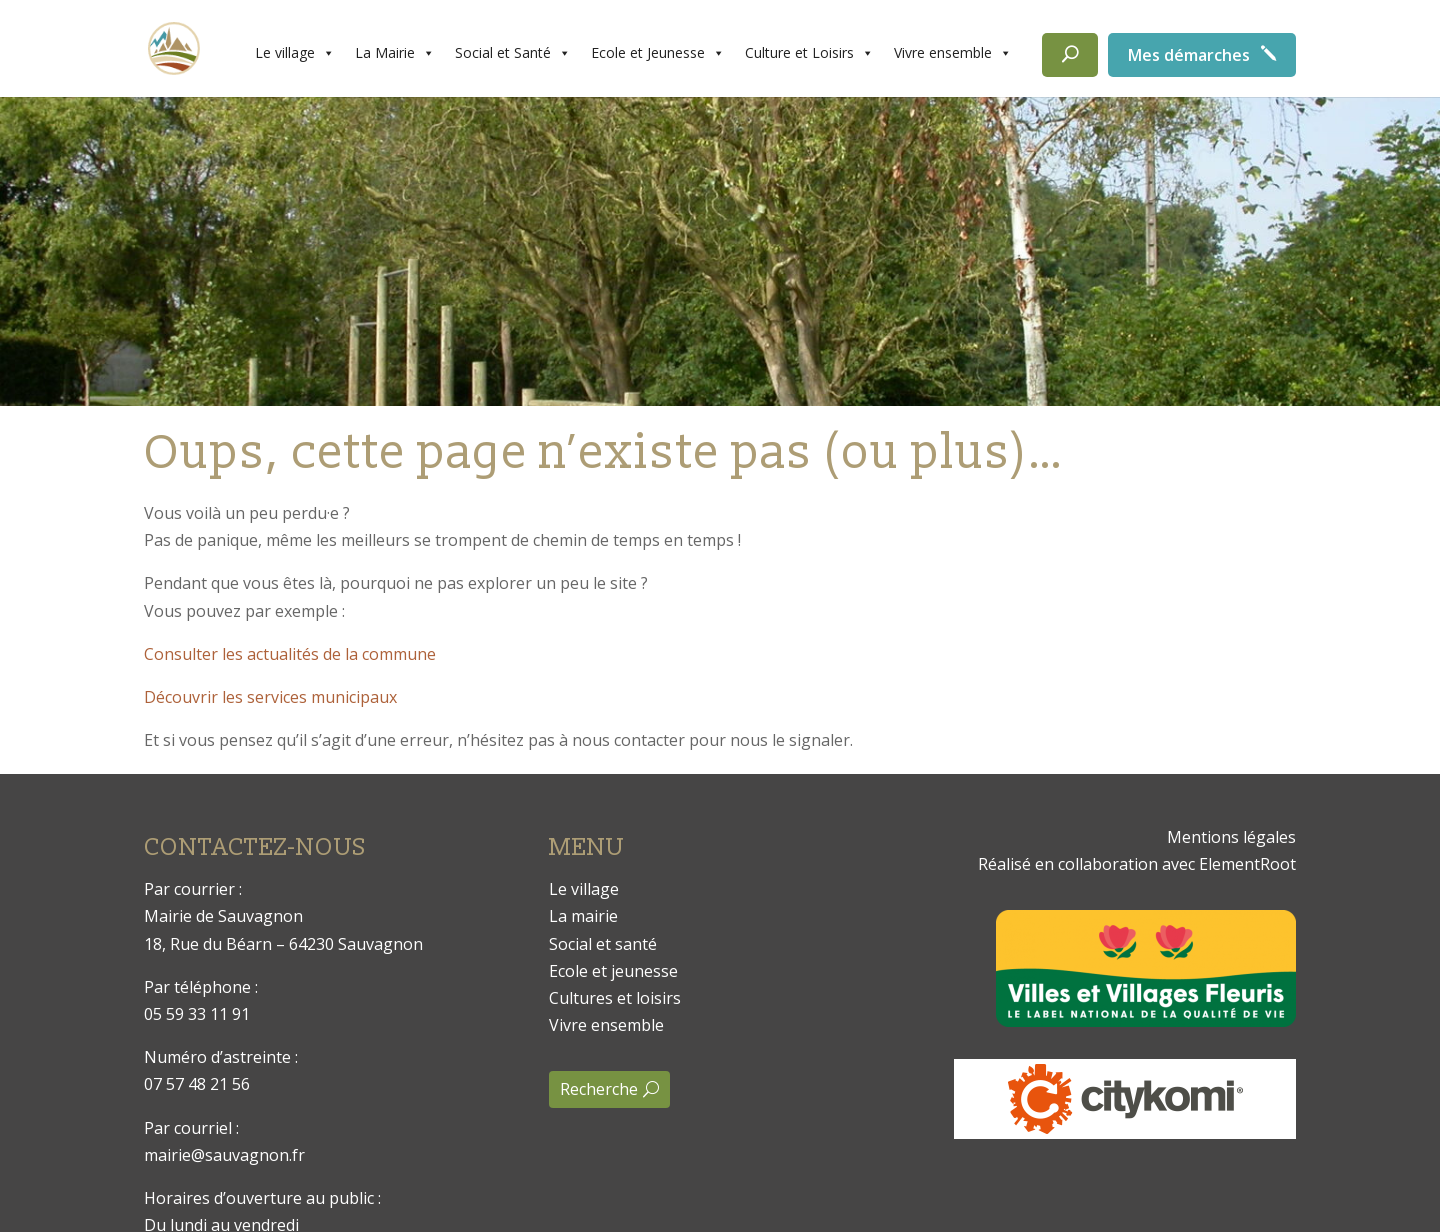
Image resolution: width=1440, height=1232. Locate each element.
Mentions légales (1231, 837)
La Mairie (395, 53)
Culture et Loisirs (809, 53)
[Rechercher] (1070, 55)
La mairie (583, 916)
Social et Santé (513, 53)
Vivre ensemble (953, 53)
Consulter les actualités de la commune (290, 654)
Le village (295, 53)
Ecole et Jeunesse (658, 53)
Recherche (599, 1089)
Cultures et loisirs (615, 998)
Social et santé (603, 944)
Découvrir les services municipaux (270, 697)
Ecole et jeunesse (613, 971)
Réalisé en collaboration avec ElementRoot (1137, 864)
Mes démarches (1189, 55)
